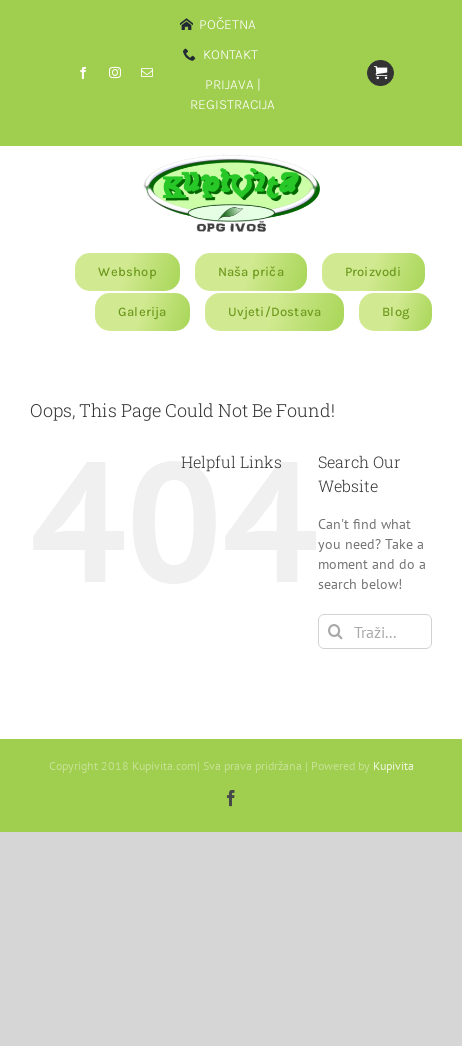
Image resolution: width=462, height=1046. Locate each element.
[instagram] (115, 73)
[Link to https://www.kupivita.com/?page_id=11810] (380, 73)
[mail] (147, 73)
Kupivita (393, 765)
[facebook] (83, 73)
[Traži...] (375, 631)
